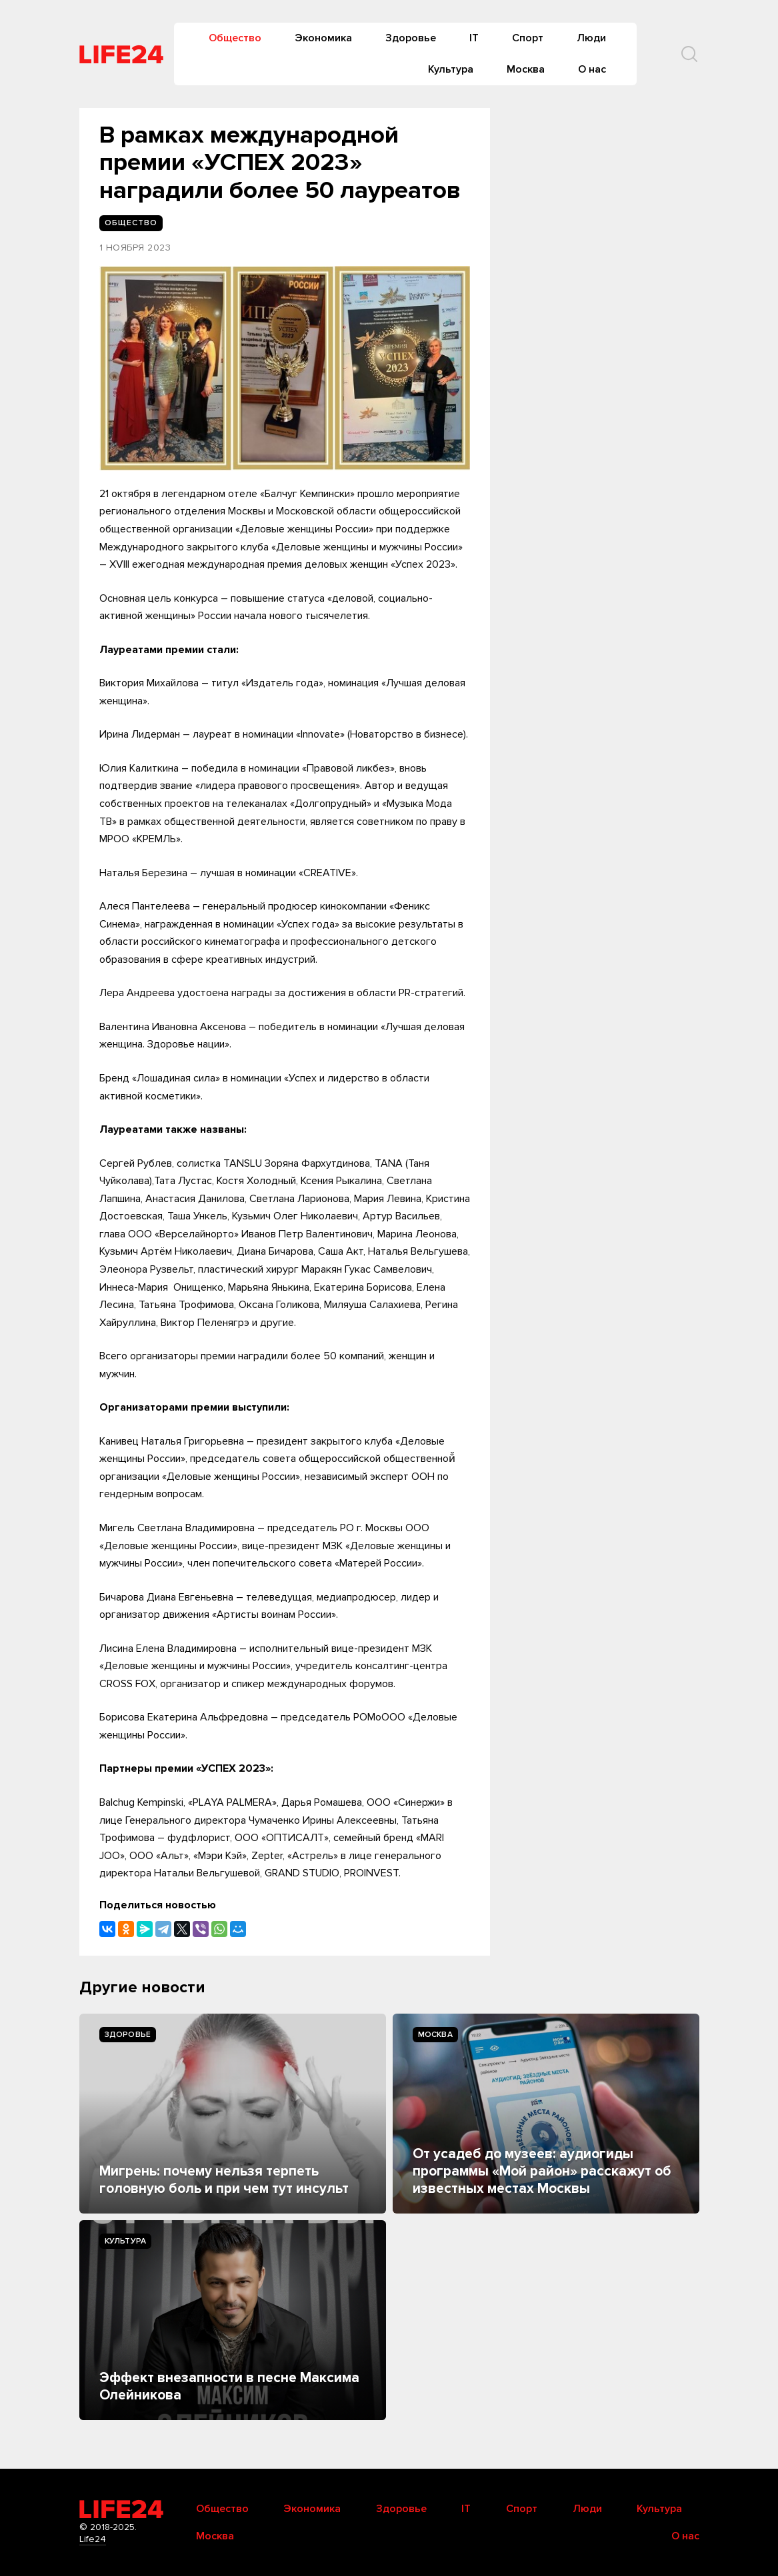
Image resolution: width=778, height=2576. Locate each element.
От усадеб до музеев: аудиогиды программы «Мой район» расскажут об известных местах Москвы (542, 2172)
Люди (591, 38)
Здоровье (410, 38)
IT (474, 38)
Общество (235, 38)
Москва (526, 69)
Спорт (527, 38)
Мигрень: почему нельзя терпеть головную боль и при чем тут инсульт (224, 2180)
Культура (450, 69)
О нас (592, 69)
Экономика (323, 38)
